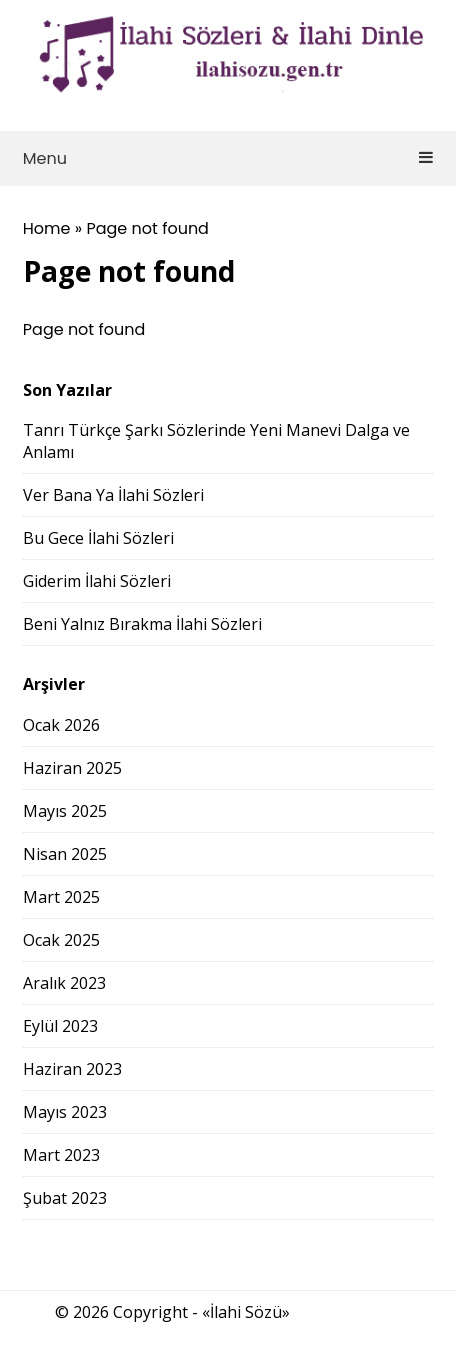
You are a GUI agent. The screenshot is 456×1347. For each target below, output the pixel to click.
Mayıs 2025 (65, 811)
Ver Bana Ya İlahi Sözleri (113, 495)
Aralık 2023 (64, 983)
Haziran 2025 (72, 768)
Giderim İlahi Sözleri (97, 581)
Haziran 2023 (72, 1069)
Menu (228, 158)
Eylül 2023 (60, 1026)
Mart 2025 (61, 897)
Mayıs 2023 (65, 1112)
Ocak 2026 (61, 725)
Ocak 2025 (61, 940)
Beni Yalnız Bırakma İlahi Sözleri (142, 624)
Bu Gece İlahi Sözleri (98, 538)
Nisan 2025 (65, 854)
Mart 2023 (61, 1155)
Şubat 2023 (65, 1198)
